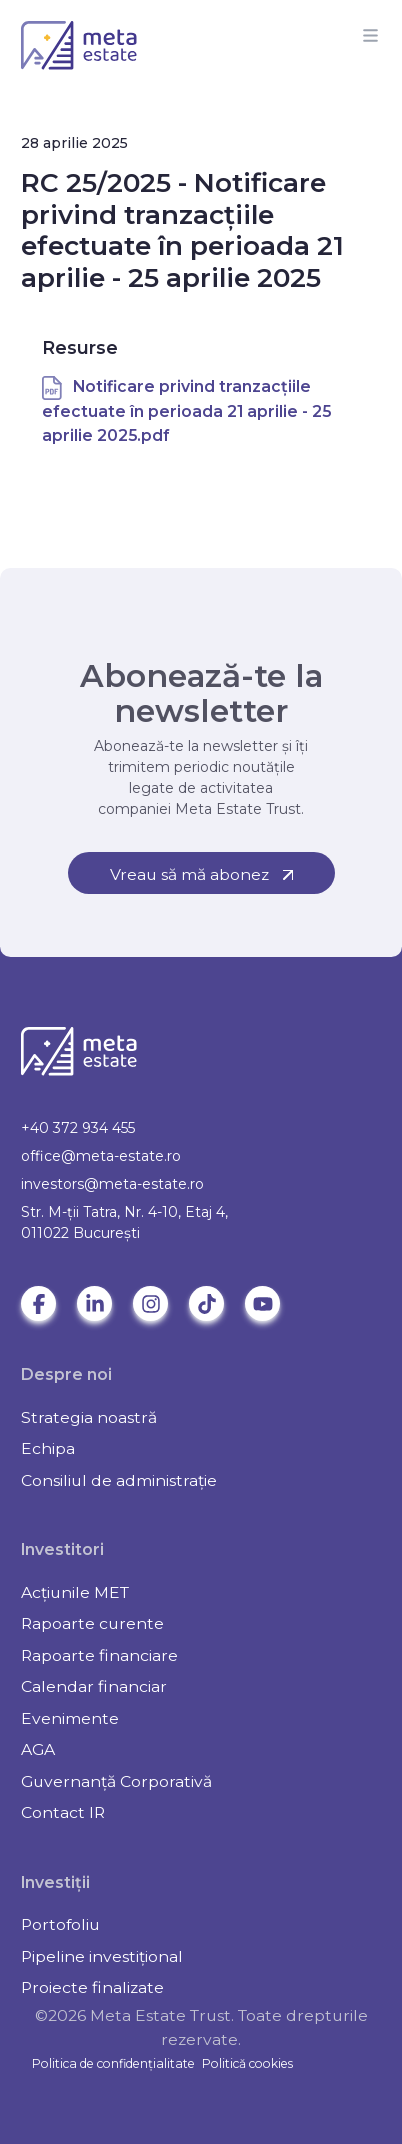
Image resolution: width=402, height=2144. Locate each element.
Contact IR (63, 1812)
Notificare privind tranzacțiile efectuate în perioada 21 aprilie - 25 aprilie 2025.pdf (186, 411)
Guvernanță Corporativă (116, 1781)
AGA (38, 1749)
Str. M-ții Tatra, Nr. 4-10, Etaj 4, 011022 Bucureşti (124, 1222)
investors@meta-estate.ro (112, 1184)
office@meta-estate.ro (101, 1156)
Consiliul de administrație (119, 1480)
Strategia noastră (89, 1417)
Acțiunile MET (75, 1592)
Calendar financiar (94, 1686)
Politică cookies (247, 2063)
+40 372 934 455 (78, 1128)
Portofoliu (60, 1924)
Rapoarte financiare (99, 1655)
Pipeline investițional (102, 1956)
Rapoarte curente (92, 1623)
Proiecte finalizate (92, 1987)
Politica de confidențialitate (113, 2063)
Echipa (48, 1448)
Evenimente (70, 1718)
